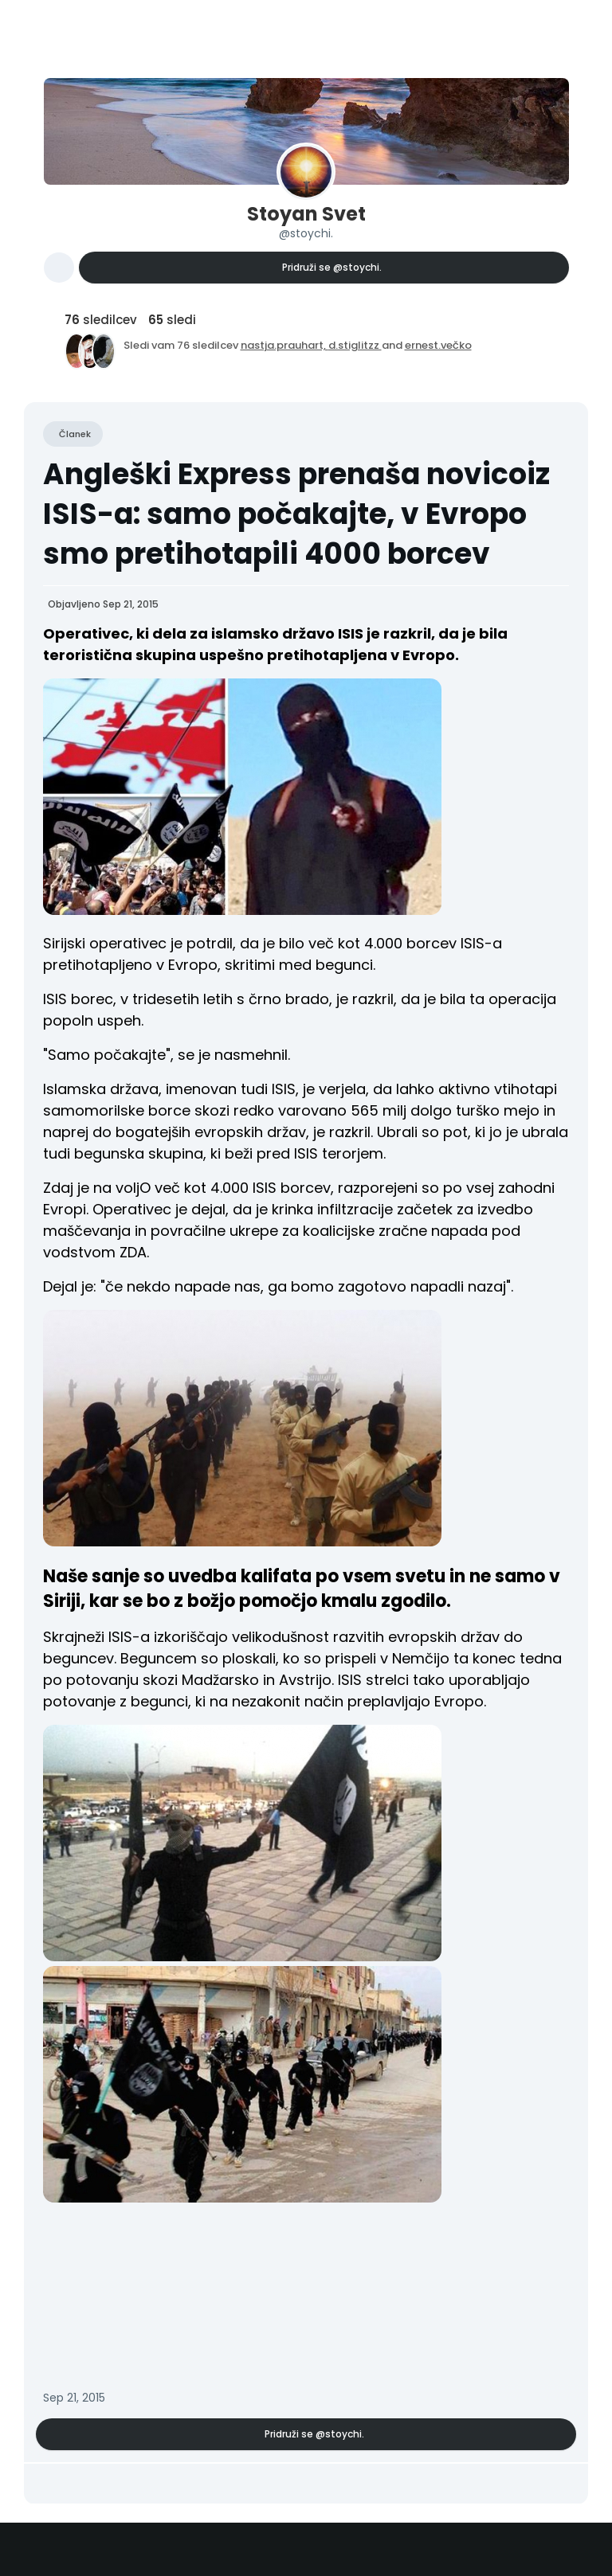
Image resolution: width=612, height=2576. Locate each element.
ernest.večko (438, 345)
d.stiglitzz (355, 345)
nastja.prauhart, (284, 345)
